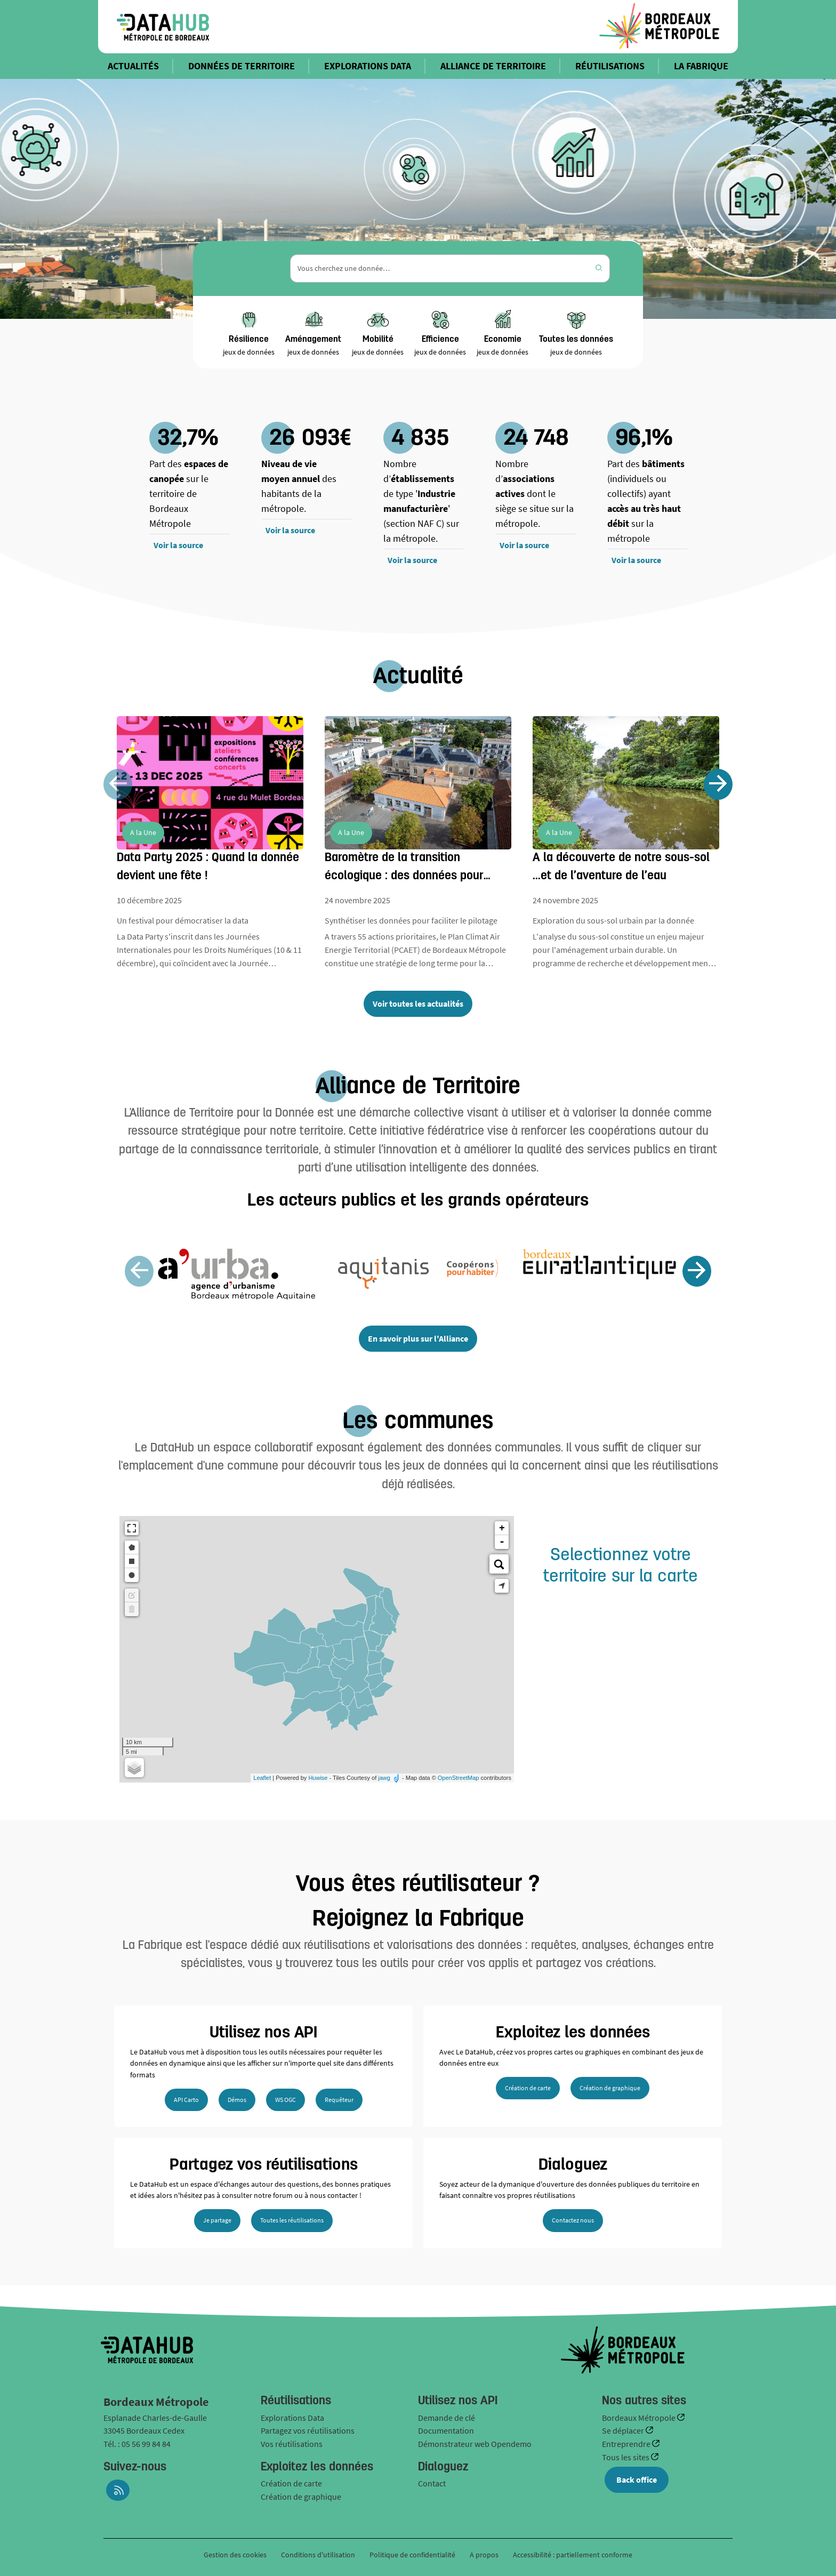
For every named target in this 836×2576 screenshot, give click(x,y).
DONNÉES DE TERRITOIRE (241, 66)
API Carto (186, 2100)
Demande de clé (446, 2417)
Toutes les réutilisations (292, 2220)
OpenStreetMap (458, 1778)
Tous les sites (626, 2457)
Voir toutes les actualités (418, 1003)
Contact (432, 2483)
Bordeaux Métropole (639, 2417)
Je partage (217, 2220)
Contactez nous (573, 2220)
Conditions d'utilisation (319, 2554)
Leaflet (262, 1778)
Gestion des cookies (235, 2554)
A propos (484, 2554)
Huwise (317, 1778)
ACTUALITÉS (133, 66)
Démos (237, 2100)
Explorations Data (292, 2417)
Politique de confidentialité (413, 2554)
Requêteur (339, 2100)
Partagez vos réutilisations (308, 2430)
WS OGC (285, 2100)
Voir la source (178, 545)
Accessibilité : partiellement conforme (572, 2554)
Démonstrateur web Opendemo (475, 2443)
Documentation (446, 2430)
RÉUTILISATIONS (610, 66)
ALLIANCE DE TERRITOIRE (493, 66)
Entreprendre (627, 2443)
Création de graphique (610, 2088)
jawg (384, 1778)
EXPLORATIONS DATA (367, 66)
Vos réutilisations (292, 2443)
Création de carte (528, 2088)
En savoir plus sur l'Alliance (418, 1338)
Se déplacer (624, 2430)
